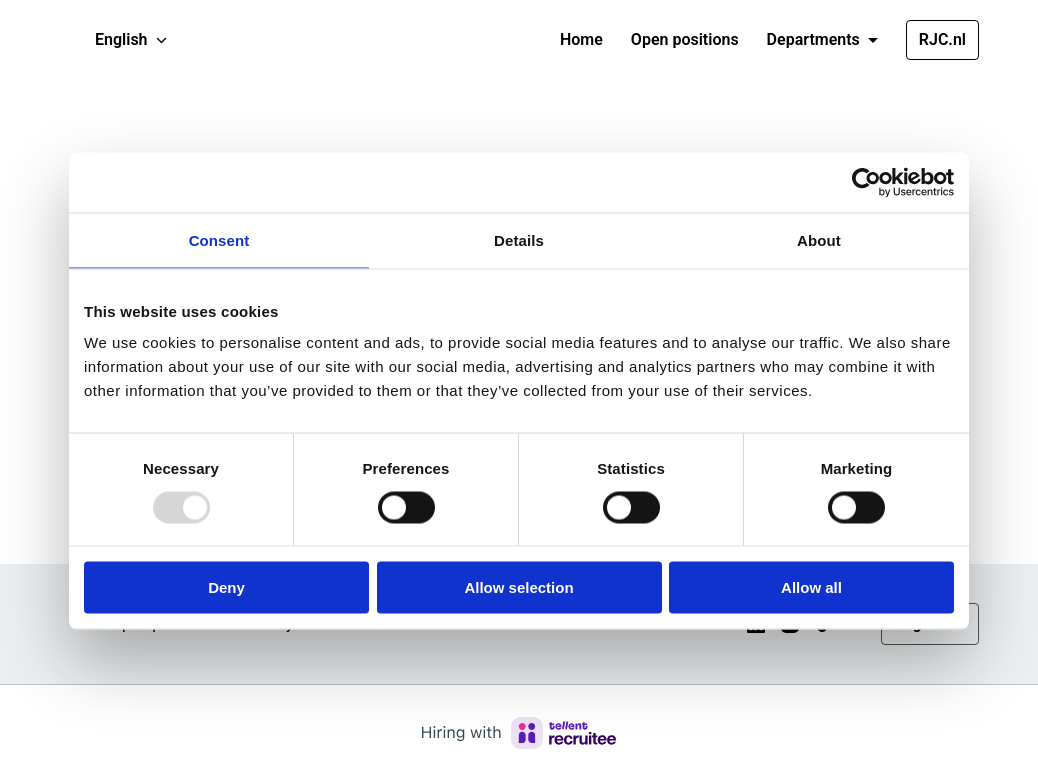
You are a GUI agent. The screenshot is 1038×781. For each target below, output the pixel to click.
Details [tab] (519, 239)
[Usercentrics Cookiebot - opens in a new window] (866, 182)
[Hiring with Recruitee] (519, 733)
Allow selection (518, 587)
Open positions (685, 39)
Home (581, 39)
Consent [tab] (219, 239)
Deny (226, 587)
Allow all (811, 587)
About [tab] (819, 239)
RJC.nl (942, 39)
